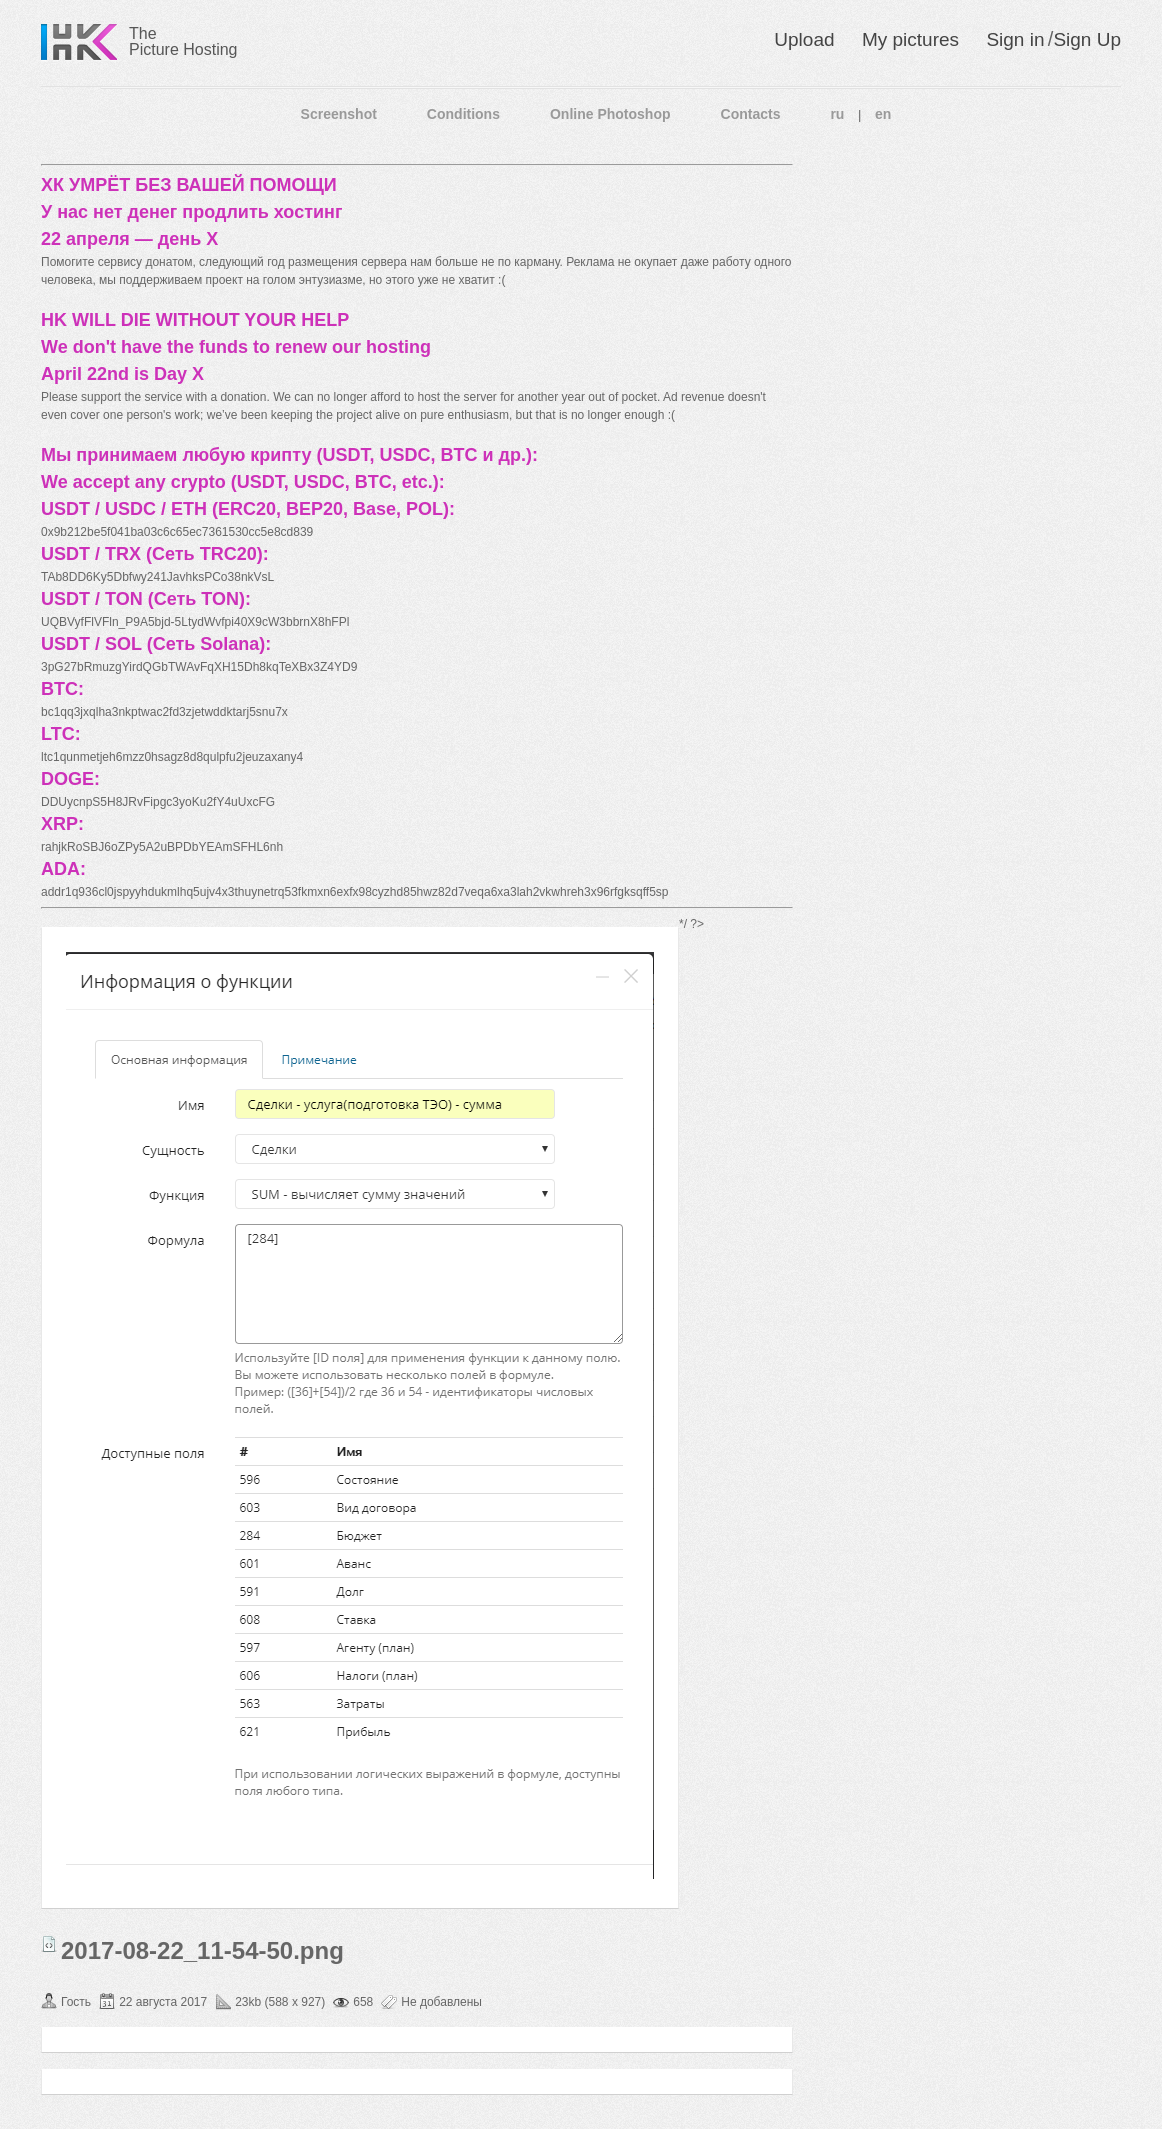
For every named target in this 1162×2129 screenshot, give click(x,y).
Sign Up (1087, 39)
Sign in (1015, 39)
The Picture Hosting (183, 41)
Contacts (751, 114)
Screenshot (339, 114)
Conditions (463, 114)
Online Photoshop (610, 114)
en (883, 114)
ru (837, 114)
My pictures (910, 39)
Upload (804, 39)
